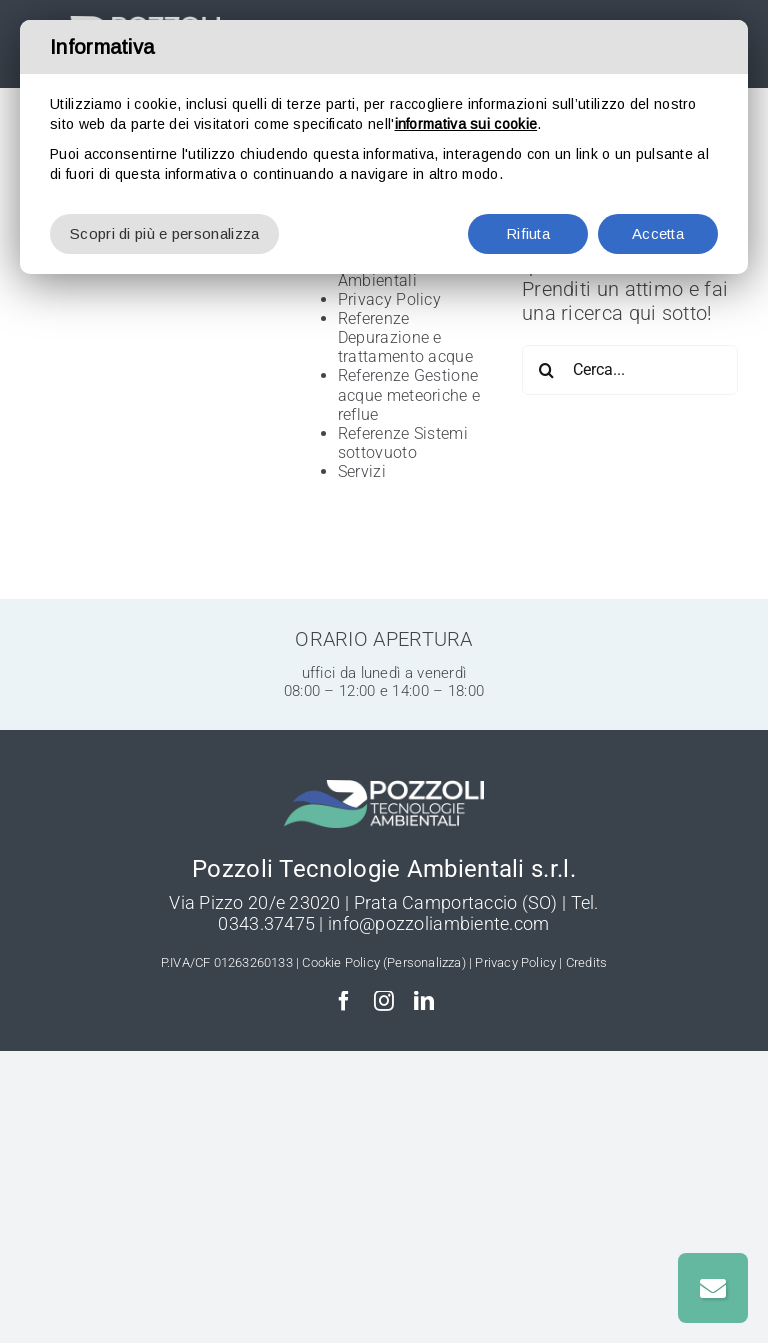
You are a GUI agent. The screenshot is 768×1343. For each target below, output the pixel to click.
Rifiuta (528, 233)
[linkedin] (424, 1001)
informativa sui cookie (466, 124)
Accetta (658, 233)
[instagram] (384, 1001)
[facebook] (344, 1001)
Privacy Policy (389, 299)
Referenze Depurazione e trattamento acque (405, 337)
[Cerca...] (630, 370)
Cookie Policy (341, 962)
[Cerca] (547, 370)
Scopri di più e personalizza (164, 233)
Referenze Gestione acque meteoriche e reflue (409, 394)
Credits (586, 962)
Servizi (362, 471)
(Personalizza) (424, 962)
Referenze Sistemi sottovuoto (403, 443)
